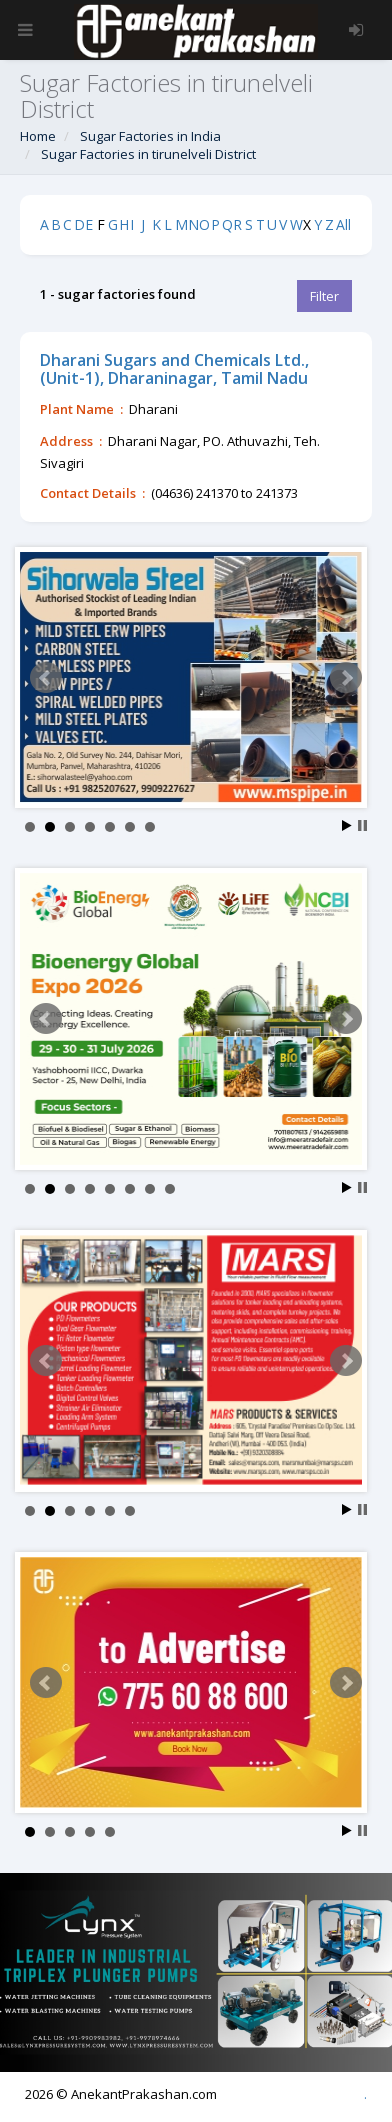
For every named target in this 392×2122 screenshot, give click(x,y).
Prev (46, 678)
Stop (362, 825)
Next (346, 678)
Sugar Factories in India (150, 136)
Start (347, 825)
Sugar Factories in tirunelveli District (148, 154)
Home (38, 136)
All (343, 224)
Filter (324, 296)
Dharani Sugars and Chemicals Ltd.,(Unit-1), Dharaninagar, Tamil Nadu (174, 369)
